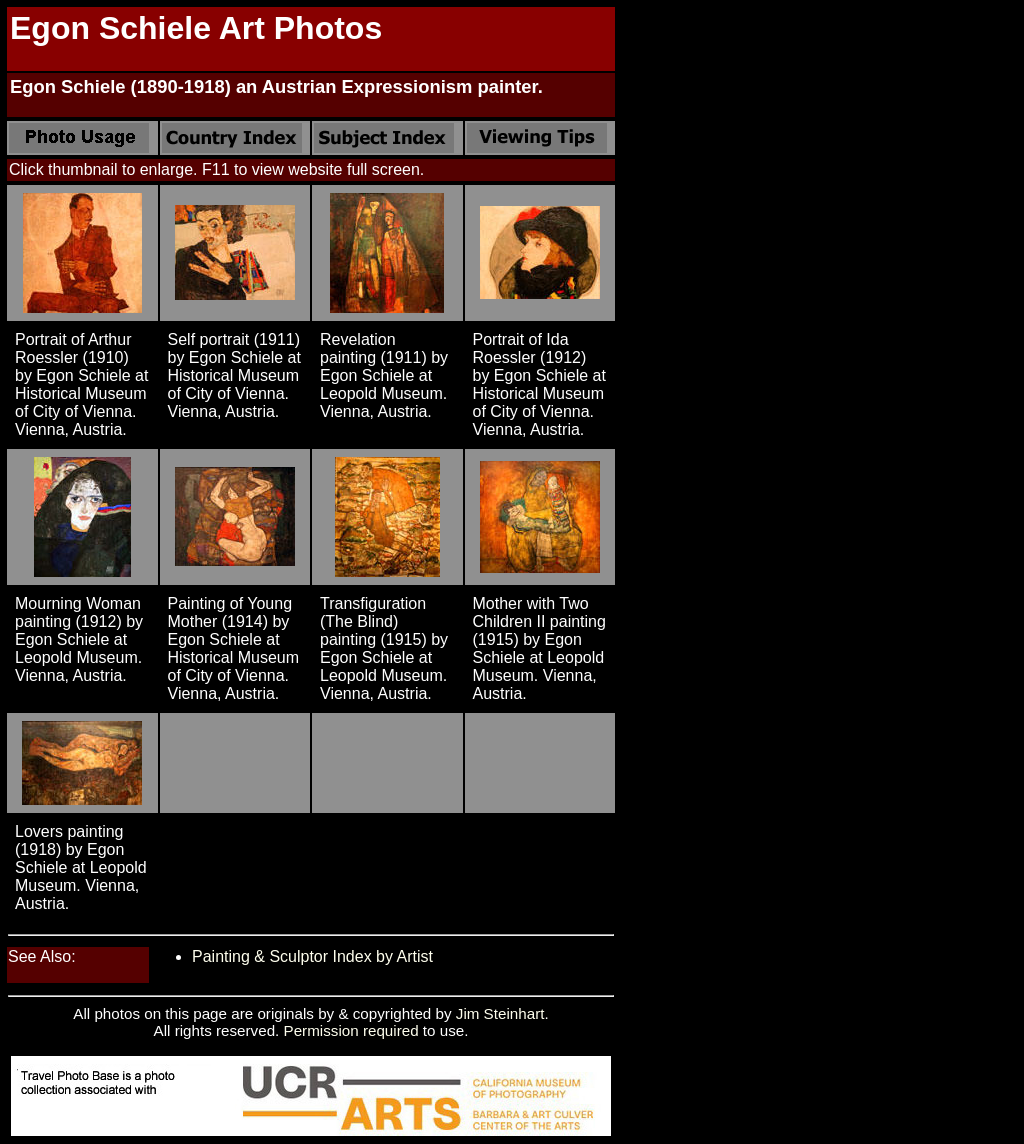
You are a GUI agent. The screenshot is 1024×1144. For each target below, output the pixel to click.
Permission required (351, 1030)
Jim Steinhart (500, 1013)
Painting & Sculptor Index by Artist (312, 956)
